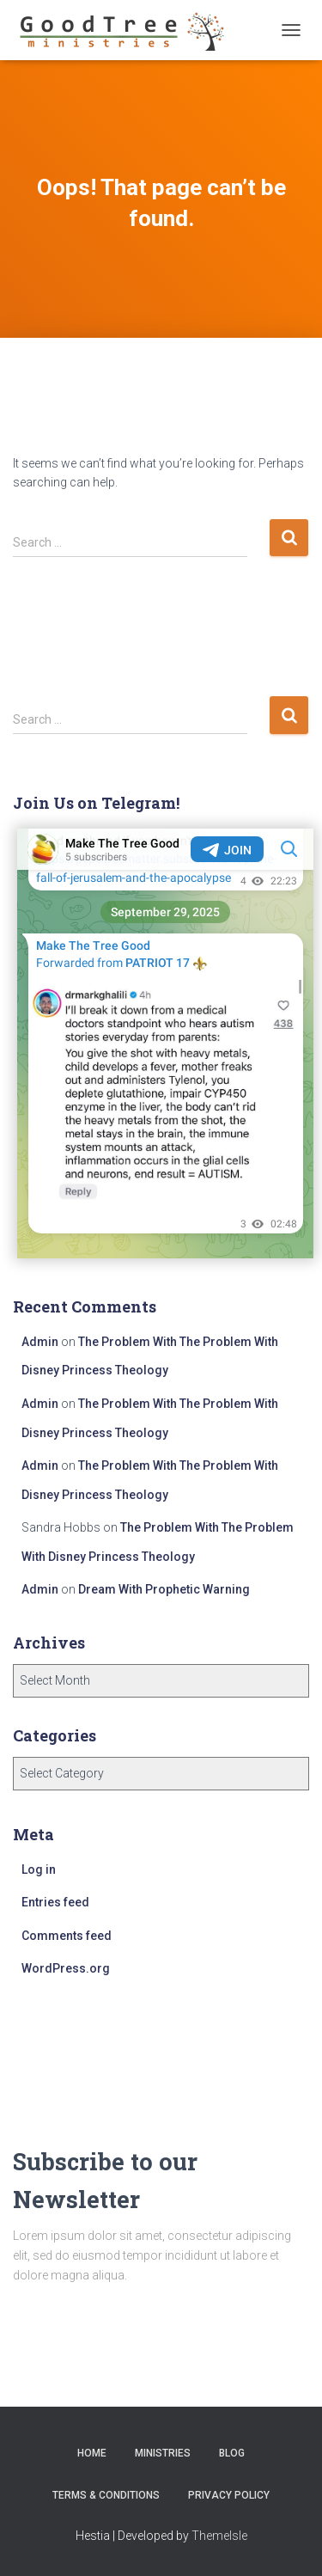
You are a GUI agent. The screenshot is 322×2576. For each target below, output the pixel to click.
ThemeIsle (219, 2535)
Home (91, 2453)
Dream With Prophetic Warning (164, 1589)
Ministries (163, 2453)
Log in (38, 1869)
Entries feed (55, 1902)
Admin (39, 1342)
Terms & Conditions (106, 2495)
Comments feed (66, 1936)
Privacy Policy (229, 2495)
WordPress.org (65, 1968)
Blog (232, 2453)
